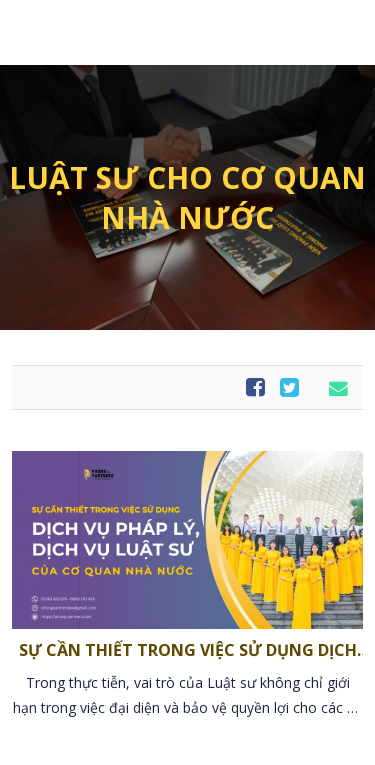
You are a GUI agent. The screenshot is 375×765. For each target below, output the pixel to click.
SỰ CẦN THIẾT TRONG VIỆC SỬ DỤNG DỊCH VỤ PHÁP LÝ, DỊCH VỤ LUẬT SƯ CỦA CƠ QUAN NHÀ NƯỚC (188, 649)
